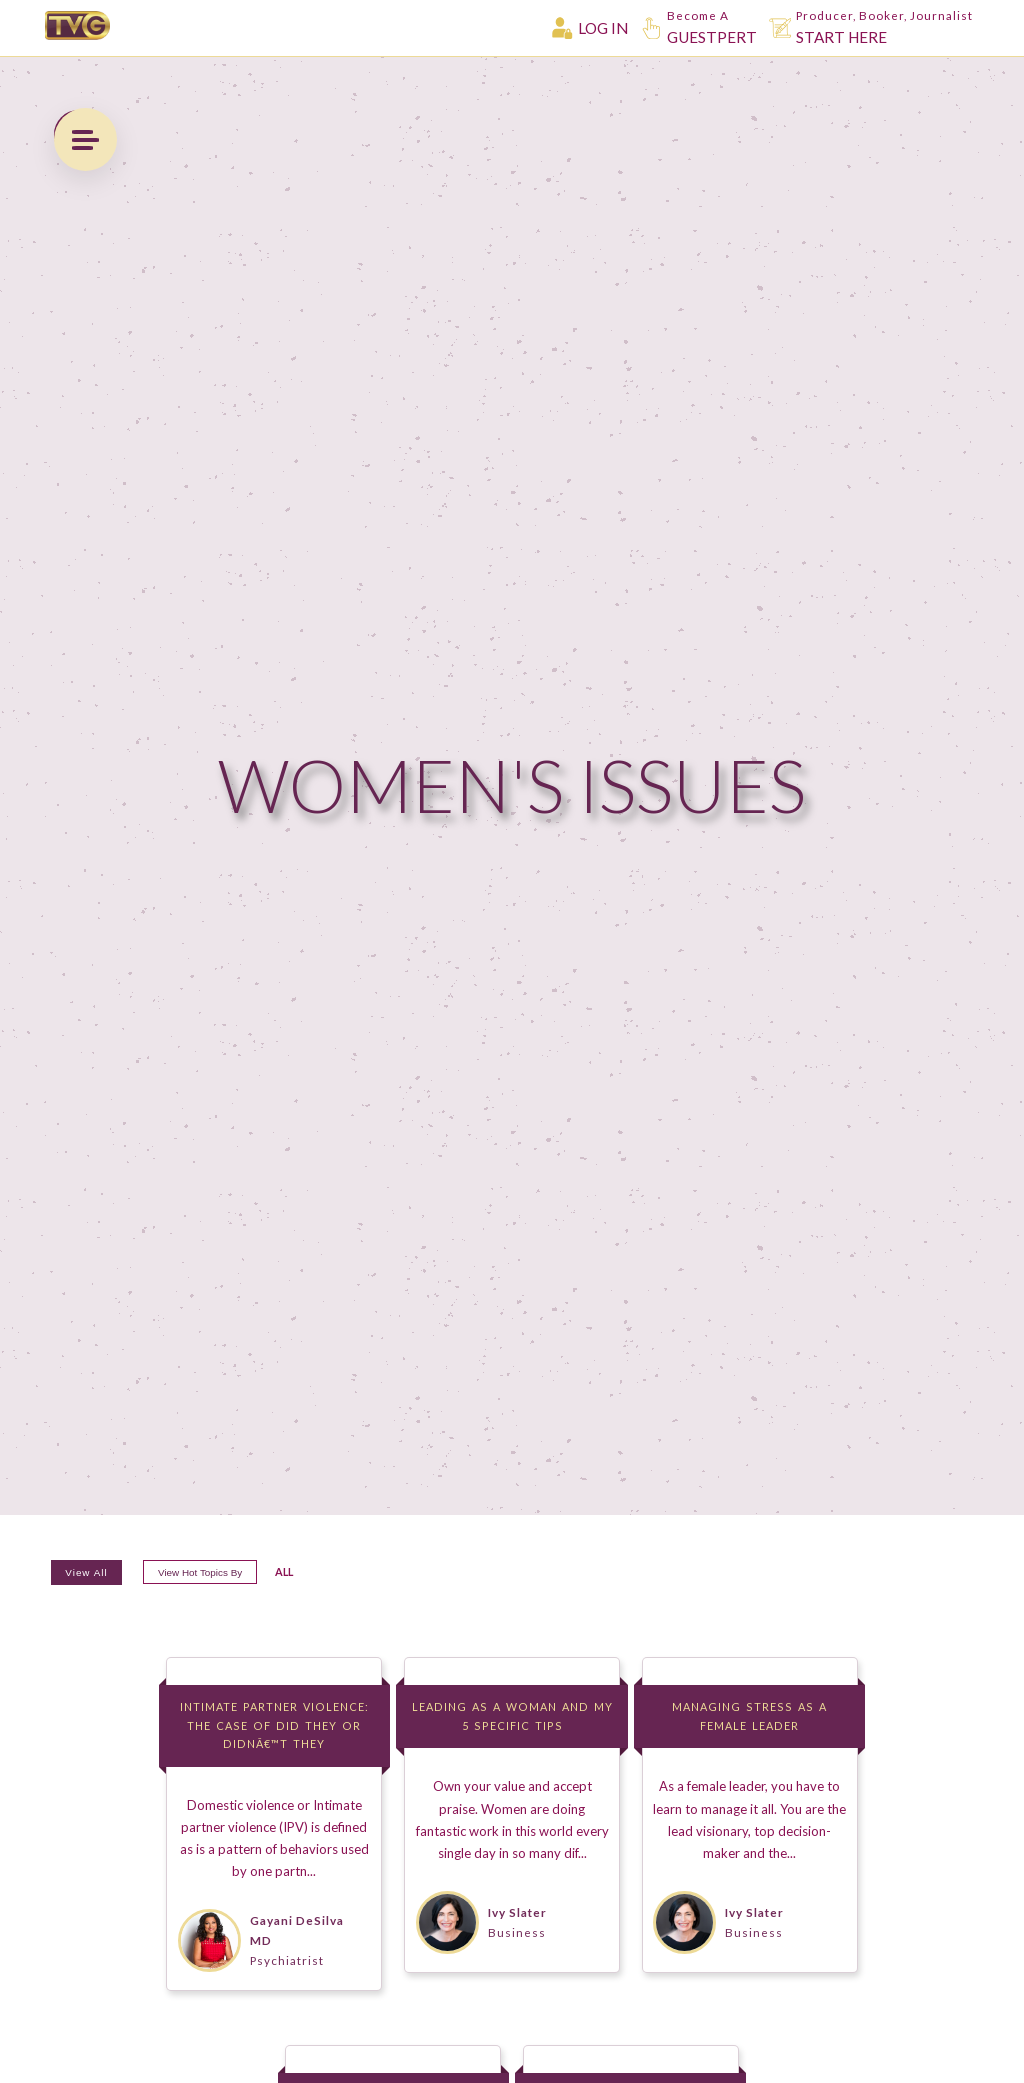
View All (95, 1605)
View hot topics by (238, 1605)
